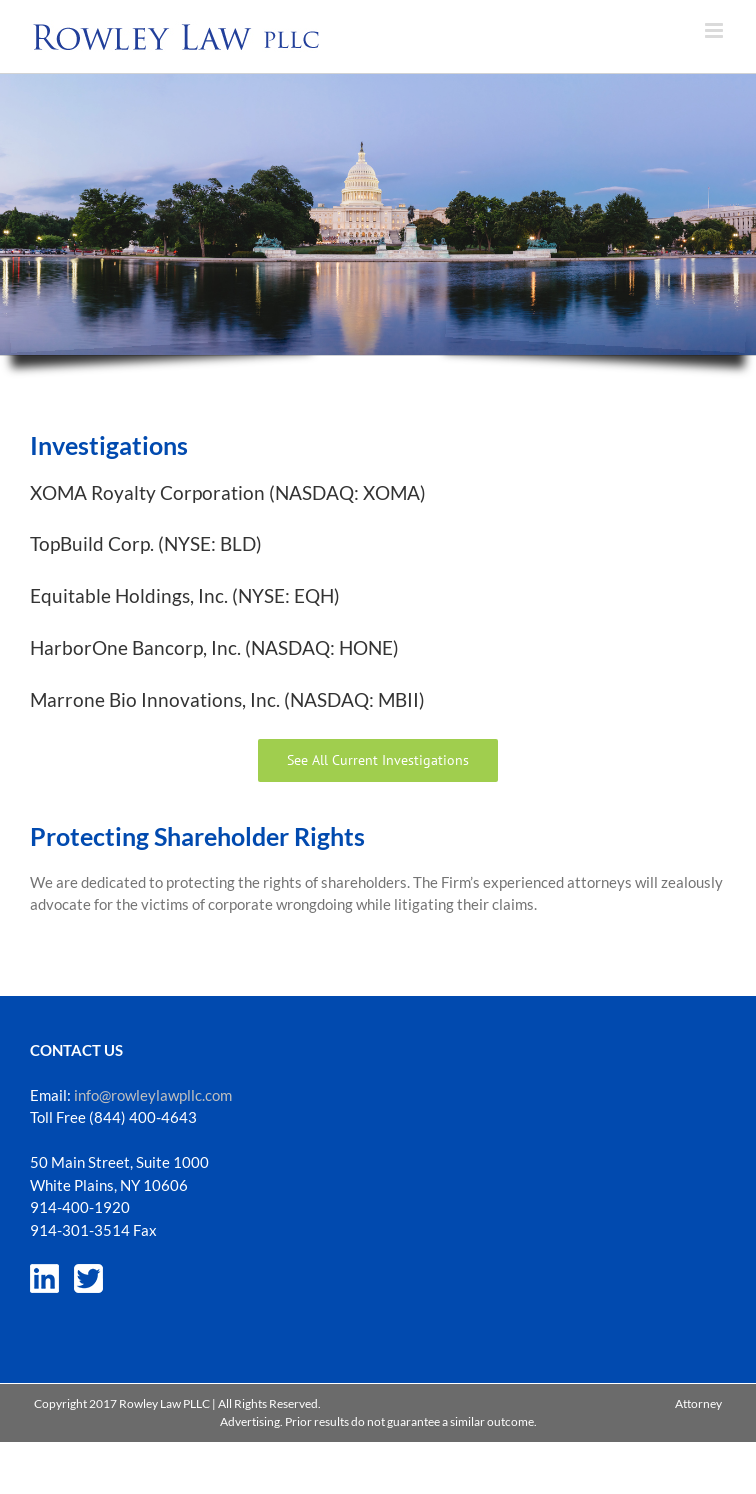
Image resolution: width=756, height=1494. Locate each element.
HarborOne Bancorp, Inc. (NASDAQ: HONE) (214, 647)
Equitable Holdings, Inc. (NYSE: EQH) (185, 595)
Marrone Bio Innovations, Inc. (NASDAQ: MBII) (227, 699)
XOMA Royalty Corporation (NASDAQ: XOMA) (228, 492)
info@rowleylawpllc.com (153, 1095)
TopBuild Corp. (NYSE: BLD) (146, 543)
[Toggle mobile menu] (715, 30)
